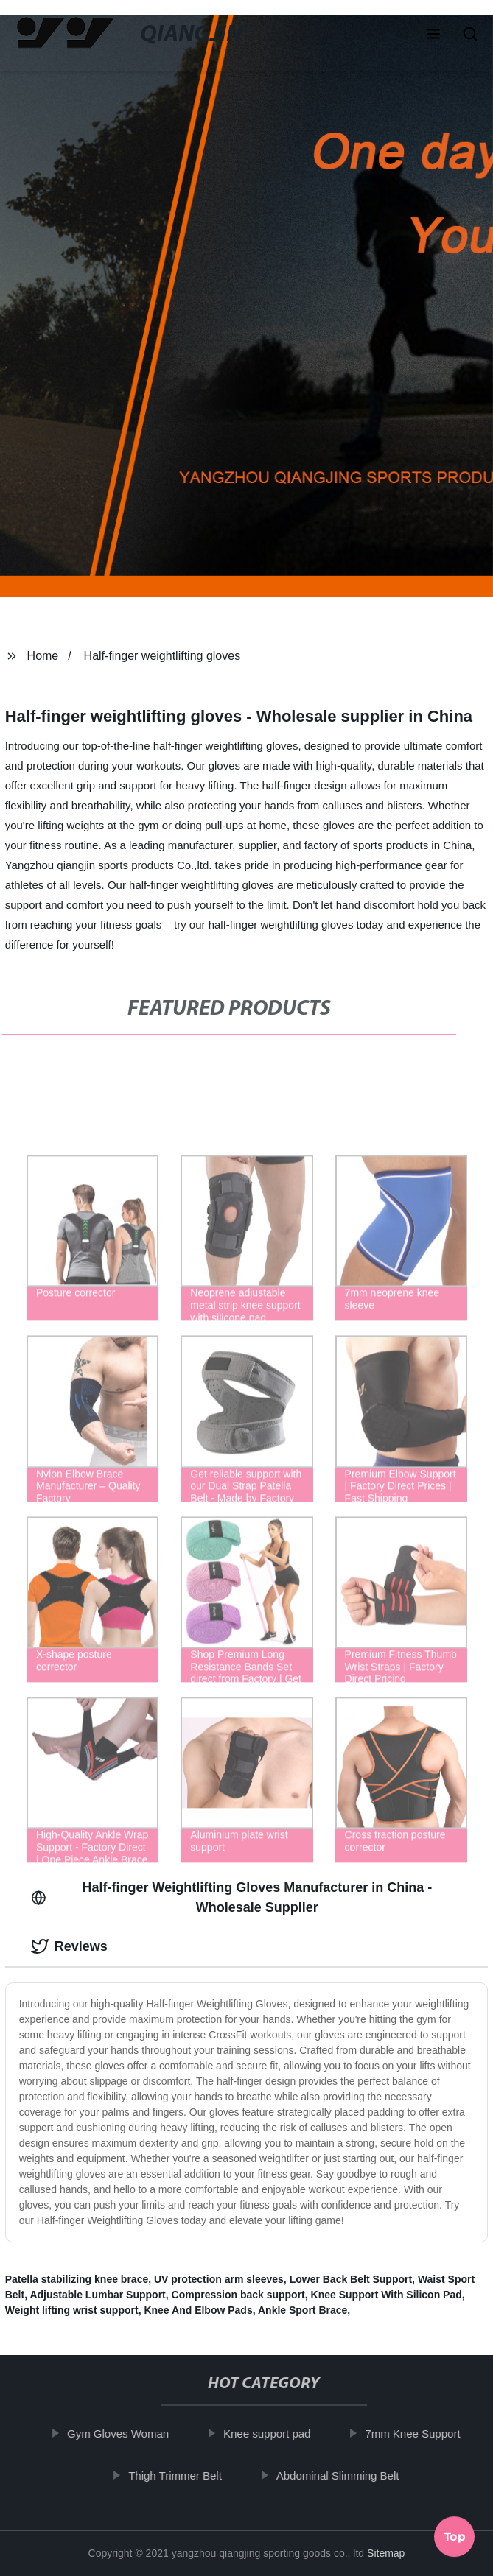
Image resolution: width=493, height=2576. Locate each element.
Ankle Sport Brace (302, 2310)
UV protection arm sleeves (219, 2279)
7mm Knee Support (418, 2433)
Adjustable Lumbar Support (97, 2295)
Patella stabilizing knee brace (77, 2279)
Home (43, 656)
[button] (433, 35)
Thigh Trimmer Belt (181, 2474)
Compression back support (238, 2295)
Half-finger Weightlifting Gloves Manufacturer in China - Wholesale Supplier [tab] (232, 1897)
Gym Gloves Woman (124, 2433)
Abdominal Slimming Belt (343, 2474)
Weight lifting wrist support (72, 2310)
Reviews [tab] (69, 1946)
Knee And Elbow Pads (198, 2310)
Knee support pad (272, 2433)
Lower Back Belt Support (351, 2279)
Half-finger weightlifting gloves (162, 656)
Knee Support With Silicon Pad (386, 2295)
